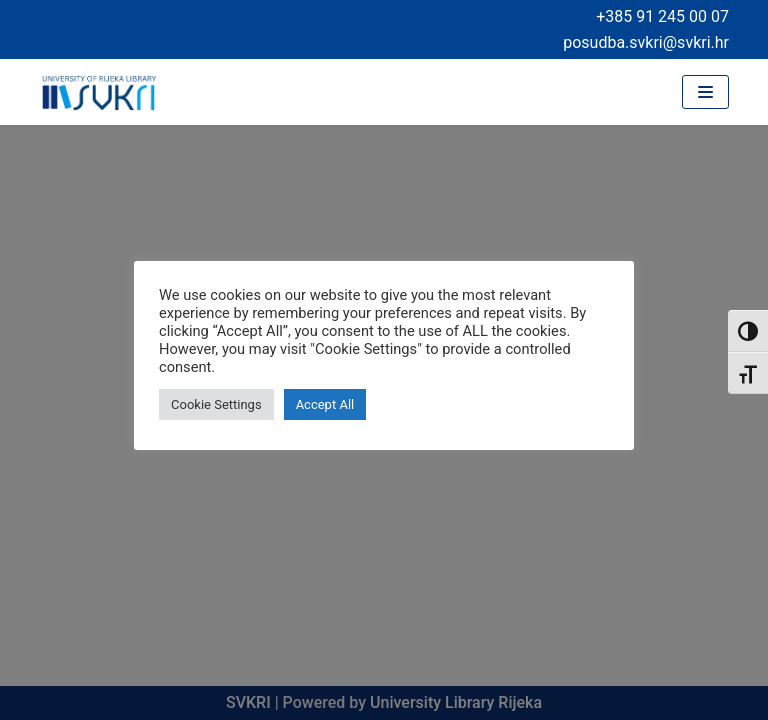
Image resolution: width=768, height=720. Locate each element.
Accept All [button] (325, 404)
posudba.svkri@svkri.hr (646, 42)
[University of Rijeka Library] (99, 92)
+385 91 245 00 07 (662, 16)
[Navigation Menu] (705, 92)
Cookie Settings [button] (216, 404)
